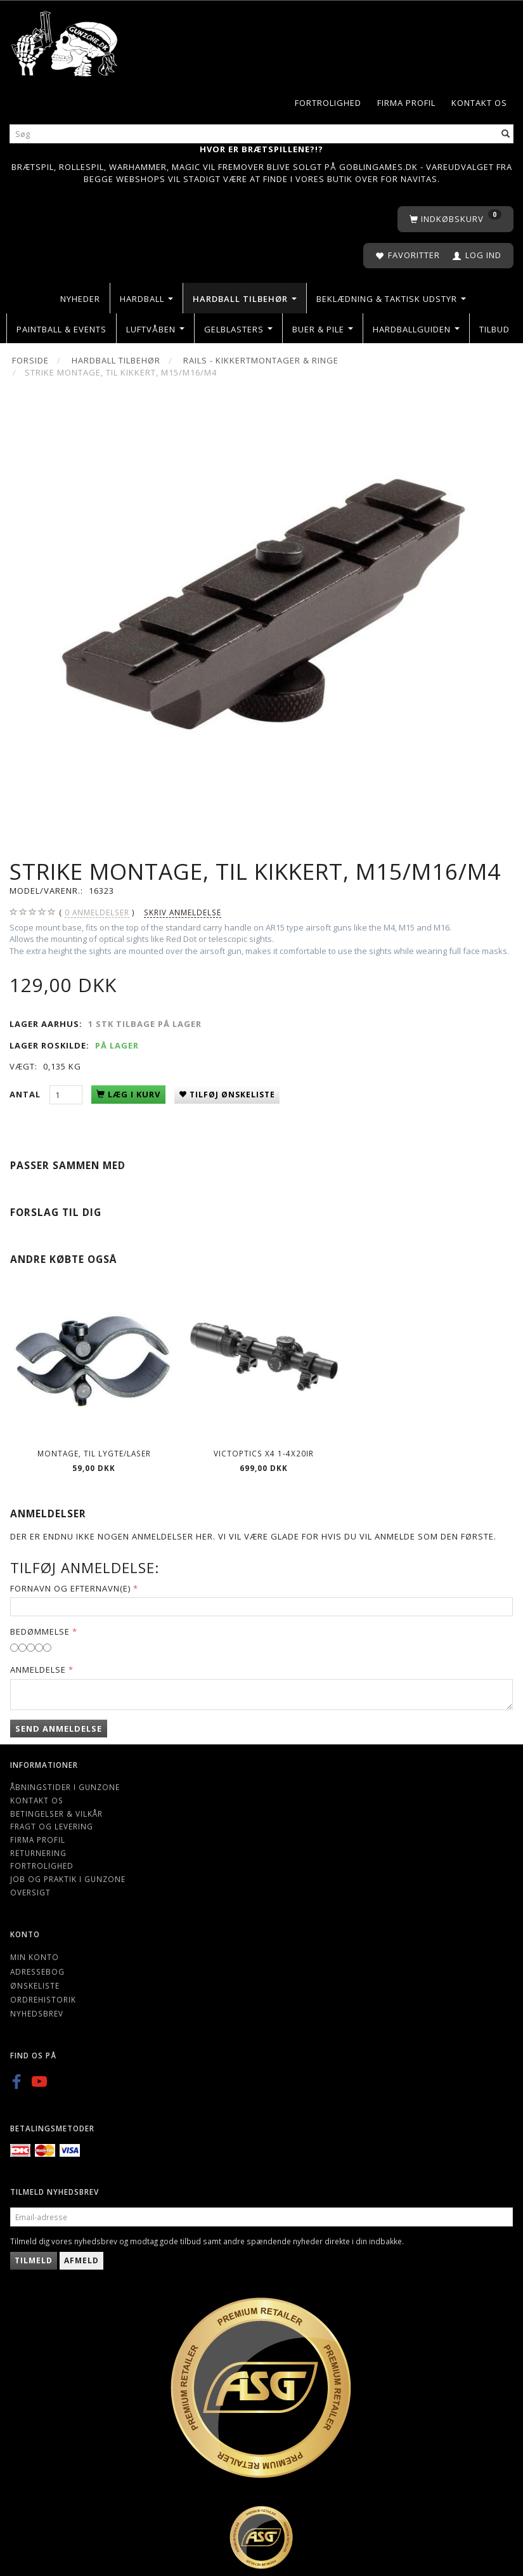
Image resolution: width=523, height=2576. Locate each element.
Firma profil (406, 102)
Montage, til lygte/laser (94, 1453)
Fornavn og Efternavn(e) (70, 1588)
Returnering (38, 1853)
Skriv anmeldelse (182, 912)
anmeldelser (97, 912)
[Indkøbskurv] (455, 219)
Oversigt (30, 1892)
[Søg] (505, 134)
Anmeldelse (38, 1669)
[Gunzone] (65, 41)
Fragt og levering (51, 1826)
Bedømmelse (40, 1631)
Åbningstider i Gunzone (65, 1787)
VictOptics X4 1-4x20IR (264, 1453)
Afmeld (81, 2260)
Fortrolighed (328, 102)
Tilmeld (34, 2260)
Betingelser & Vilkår (56, 1813)
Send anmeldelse (58, 1728)
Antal (26, 1094)
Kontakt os (479, 102)
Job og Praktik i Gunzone (68, 1879)
